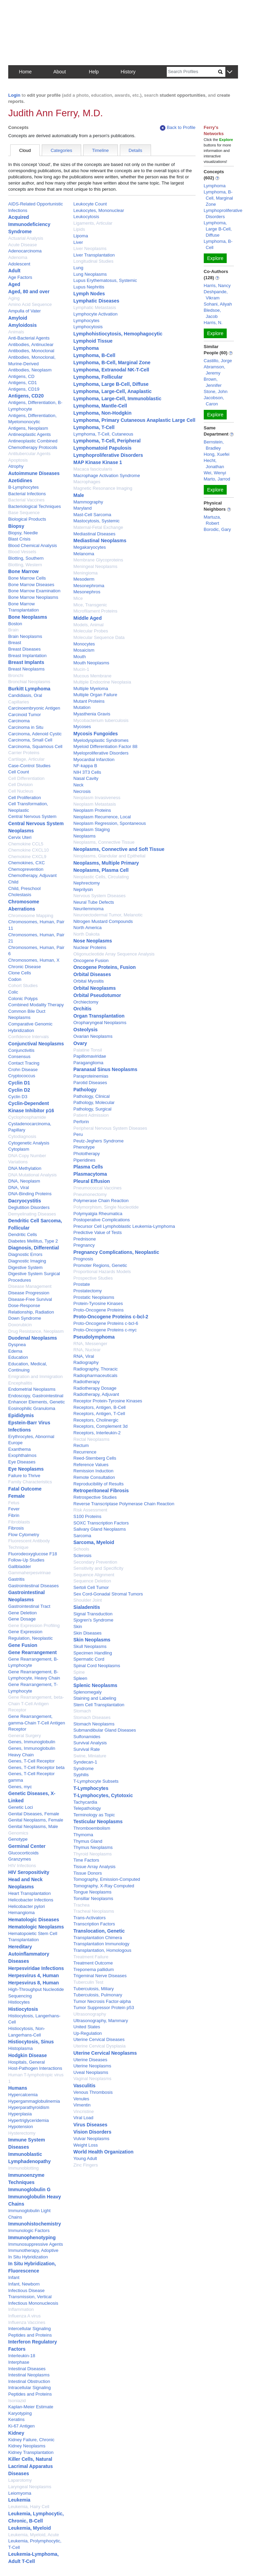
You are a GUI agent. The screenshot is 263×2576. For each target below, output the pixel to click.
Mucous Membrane (92, 675)
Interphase (18, 2362)
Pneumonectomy (90, 1194)
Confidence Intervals (28, 1036)
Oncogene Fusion (91, 960)
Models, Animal (88, 624)
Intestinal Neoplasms (29, 2374)
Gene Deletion (22, 1612)
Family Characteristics (30, 1481)
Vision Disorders (92, 2132)
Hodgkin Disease (27, 2055)
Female (16, 1496)
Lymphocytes (86, 320)
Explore (215, 258)
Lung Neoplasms (90, 274)
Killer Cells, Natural (30, 2459)
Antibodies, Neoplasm (29, 369)
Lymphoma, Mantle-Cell (100, 405)
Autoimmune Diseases (34, 473)
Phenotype (84, 1147)
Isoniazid (17, 2400)
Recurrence (84, 1452)
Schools (81, 1549)
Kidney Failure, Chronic (31, 2439)
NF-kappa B (85, 765)
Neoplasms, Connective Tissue (103, 842)
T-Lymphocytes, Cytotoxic (103, 1795)
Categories (61, 150)
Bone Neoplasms (27, 617)
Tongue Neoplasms (92, 1892)
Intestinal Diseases (27, 2368)
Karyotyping (20, 2413)
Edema (15, 1351)
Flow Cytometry (23, 1534)
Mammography (88, 501)
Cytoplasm (18, 1149)
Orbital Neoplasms (94, 988)
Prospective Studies (93, 1278)
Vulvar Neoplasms (91, 2138)
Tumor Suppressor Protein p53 (103, 2007)
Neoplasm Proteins (92, 810)
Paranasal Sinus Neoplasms (105, 1069)
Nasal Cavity (85, 778)
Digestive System (25, 1267)
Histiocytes (19, 2002)
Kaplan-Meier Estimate (30, 2406)
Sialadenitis (86, 1607)
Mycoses (82, 726)
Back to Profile (178, 128)
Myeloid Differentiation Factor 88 (105, 746)
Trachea (81, 1905)
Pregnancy (84, 1245)
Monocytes (84, 643)
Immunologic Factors (29, 2230)
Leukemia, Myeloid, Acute (33, 2534)
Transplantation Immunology (101, 1943)
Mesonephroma (88, 585)
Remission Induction (93, 1470)
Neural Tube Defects (93, 902)
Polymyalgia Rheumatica (97, 1213)
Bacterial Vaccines (26, 499)
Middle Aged (87, 618)
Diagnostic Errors (25, 1254)
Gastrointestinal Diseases (33, 1585)
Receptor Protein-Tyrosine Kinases (107, 1400)
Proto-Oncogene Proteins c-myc (105, 1329)
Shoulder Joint (87, 1600)
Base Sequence (24, 512)
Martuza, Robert (212, 520)
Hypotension (20, 2126)
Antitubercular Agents (29, 453)
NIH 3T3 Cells (87, 772)
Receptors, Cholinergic (95, 1420)
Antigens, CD (21, 376)
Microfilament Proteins (95, 611)
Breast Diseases (24, 649)
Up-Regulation (87, 2033)
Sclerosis (82, 1555)
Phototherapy (86, 1153)
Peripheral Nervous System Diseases (110, 1128)
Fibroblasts (19, 1521)
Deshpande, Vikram (216, 294)
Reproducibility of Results (98, 1483)
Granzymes (19, 1859)
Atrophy (16, 466)
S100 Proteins (87, 1516)
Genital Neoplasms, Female (35, 1820)
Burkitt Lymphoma (29, 688)
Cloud (25, 150)
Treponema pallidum (93, 1969)
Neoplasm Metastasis (94, 804)
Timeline (100, 150)
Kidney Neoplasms (26, 2445)
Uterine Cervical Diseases (99, 2039)
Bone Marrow (23, 571)
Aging (14, 298)
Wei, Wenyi (215, 472)
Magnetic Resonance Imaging (102, 488)
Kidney (16, 2433)
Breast (14, 642)
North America (87, 927)
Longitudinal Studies (93, 261)
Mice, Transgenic (90, 604)
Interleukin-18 (21, 2355)
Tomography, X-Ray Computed (103, 1885)
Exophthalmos (22, 1455)
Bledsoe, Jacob (212, 313)
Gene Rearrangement (32, 1652)
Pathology (85, 1089)
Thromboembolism (91, 1828)
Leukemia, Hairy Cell (28, 2506)
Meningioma (85, 572)
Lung (78, 267)
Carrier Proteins (23, 752)
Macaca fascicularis (92, 469)
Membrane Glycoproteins (98, 559)
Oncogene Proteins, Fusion (104, 967)
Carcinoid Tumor (24, 714)
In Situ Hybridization (28, 2256)
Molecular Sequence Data (99, 637)
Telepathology (87, 1808)
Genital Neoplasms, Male (33, 1826)
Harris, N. (213, 322)
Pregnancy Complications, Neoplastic (116, 1252)
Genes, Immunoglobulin (31, 1741)
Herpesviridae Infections (36, 1968)
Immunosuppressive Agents (35, 2244)
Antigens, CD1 (22, 382)
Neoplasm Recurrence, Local (102, 816)
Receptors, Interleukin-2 (97, 1432)
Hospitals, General (26, 2062)
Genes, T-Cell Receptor (31, 1761)
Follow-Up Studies (26, 1560)
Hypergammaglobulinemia (34, 2101)
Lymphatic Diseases (96, 301)
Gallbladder (19, 1566)
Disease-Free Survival (30, 1299)
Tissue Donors (87, 1873)
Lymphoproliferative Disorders (108, 455)
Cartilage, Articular (26, 759)
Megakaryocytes (89, 547)
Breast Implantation (27, 655)
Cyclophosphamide (27, 1117)
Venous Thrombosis (93, 2092)
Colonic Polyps (23, 998)
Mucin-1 (81, 669)
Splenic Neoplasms (95, 1685)
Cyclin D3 (17, 1096)
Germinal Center (27, 1846)
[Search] (192, 72)
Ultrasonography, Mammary (100, 2020)
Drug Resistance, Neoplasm (36, 1331)
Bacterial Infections (27, 493)
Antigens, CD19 (23, 389)
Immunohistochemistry (34, 2224)
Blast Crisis (19, 539)
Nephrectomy (86, 883)
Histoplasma (20, 2048)
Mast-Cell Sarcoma (92, 514)
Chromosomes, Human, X (34, 960)
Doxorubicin (20, 1324)
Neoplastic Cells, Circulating (101, 876)
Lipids (79, 229)
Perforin (81, 1121)
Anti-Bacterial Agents (29, 338)
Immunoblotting (23, 2168)
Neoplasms (84, 836)
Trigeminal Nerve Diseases (100, 1975)
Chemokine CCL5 (25, 843)
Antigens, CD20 (25, 396)
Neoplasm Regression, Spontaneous (109, 823)
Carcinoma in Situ (25, 727)
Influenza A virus (24, 2315)
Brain (13, 629)
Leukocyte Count (90, 203)
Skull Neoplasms (90, 1646)
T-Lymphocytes (90, 1788)
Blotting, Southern (25, 558)
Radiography (86, 1362)
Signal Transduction (92, 1613)
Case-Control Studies (29, 765)
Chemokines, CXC (26, 862)
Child (13, 882)
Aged (14, 284)
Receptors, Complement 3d (100, 1426)
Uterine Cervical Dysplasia (99, 2046)
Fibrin (14, 1515)
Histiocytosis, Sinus (31, 2041)
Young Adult (85, 2158)
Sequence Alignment (93, 1574)
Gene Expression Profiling (34, 1625)
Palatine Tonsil (87, 1050)
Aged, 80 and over (29, 291)
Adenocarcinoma (25, 250)
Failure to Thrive (24, 1475)
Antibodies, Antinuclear (30, 344)
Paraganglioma (88, 1062)
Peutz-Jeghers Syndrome (98, 1140)
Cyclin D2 (19, 1090)
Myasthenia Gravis (91, 713)
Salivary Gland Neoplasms (99, 1529)
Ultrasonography (89, 2014)
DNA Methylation (24, 1168)
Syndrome (83, 1768)
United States (86, 2026)
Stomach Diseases (91, 1717)
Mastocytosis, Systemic (96, 520)
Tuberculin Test (88, 1982)
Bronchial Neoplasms (29, 681)
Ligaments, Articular (92, 223)
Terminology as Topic (94, 1814)
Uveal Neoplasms (90, 2072)
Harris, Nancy (217, 285)
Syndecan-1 (85, 1762)
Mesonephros (86, 591)
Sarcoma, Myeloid (93, 1542)
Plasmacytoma (90, 1174)
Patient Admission (91, 1115)
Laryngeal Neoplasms (29, 2486)
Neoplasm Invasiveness (96, 797)
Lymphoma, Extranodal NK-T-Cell (111, 369)
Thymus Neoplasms (93, 1847)
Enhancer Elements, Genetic (36, 1401)
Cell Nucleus (20, 791)
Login (14, 95)
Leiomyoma (19, 2493)
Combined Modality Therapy (36, 1004)
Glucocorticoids (23, 1852)
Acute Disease (22, 244)
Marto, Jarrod (217, 479)
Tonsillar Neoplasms (93, 1898)
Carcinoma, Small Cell (30, 740)
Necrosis (82, 791)
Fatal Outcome (24, 1489)
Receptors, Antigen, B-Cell (99, 1407)
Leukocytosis (86, 216)
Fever (14, 1508)
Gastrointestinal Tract (29, 1606)
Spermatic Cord (88, 1659)
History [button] (128, 71)
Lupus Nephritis (88, 286)
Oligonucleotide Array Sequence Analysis (113, 954)
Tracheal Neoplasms (93, 1911)
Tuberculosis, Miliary (93, 1988)
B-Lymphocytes (23, 487)
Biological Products (27, 519)
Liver (78, 242)
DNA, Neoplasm (24, 1181)
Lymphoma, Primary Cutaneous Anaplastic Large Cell (134, 420)
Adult (14, 270)
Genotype (17, 1839)
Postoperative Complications (101, 1219)
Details (135, 150)
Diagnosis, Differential (33, 1247)
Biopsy (16, 526)
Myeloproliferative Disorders (100, 753)
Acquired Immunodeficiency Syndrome (29, 224)
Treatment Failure (90, 1956)
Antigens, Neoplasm (28, 428)
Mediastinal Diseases (94, 533)
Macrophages (86, 481)
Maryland (82, 508)
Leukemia (19, 2500)
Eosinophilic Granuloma (31, 1408)
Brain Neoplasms (25, 636)
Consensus (19, 1056)
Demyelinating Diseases (32, 1213)
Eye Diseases (21, 1461)
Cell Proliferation (24, 797)
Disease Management (29, 1286)
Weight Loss (85, 2145)
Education (18, 1357)
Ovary (80, 1043)
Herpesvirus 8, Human (33, 1982)
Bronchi (15, 675)
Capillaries (18, 701)
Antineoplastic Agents (29, 434)
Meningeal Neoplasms (95, 566)
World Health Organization (103, 2151)
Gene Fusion (22, 1645)
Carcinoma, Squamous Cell (35, 746)
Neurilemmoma (88, 908)
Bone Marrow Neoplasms (33, 597)
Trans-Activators (89, 1917)
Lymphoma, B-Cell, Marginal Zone (111, 362)
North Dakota (86, 934)
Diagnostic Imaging (27, 1260)
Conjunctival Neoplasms (36, 1043)
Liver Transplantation (94, 255)
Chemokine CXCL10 (28, 850)
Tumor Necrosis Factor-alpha (102, 2001)
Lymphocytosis (88, 326)
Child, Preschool (24, 888)
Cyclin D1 (19, 1082)
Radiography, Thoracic (95, 1369)
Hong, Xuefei (216, 454)
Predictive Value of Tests (97, 1232)
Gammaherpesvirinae (29, 1572)
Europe (15, 1442)
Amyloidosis (22, 325)
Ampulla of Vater (24, 310)
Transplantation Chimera (97, 1937)
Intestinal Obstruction (29, 2381)
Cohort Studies (23, 985)
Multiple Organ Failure (95, 694)
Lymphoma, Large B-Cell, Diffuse (111, 384)
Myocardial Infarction (93, 759)
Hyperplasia (20, 2113)
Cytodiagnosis (22, 1136)
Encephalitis (20, 1383)
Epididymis (21, 1415)
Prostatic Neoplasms (93, 1297)
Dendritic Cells (22, 1234)
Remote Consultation (94, 1477)
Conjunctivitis (21, 1050)
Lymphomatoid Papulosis (102, 448)
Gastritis (16, 1579)
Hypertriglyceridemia (28, 2120)
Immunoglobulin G (29, 2189)
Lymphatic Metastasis (94, 307)
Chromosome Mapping (30, 915)
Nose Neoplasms (92, 940)
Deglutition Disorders (29, 1207)
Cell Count (18, 771)
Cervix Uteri (20, 837)
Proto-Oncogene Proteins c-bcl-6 (105, 1323)
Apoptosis (18, 460)
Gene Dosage (22, 1619)
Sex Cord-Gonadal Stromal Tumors (108, 1593)
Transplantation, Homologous (102, 1950)
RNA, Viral (83, 1356)
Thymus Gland (87, 1841)
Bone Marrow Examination (34, 590)
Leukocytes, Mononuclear (98, 210)
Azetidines (20, 480)
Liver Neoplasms (90, 248)
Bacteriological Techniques (34, 506)
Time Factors (86, 1860)
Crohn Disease (23, 1069)
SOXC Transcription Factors (101, 1523)
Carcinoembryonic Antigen (34, 708)
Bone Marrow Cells (27, 578)
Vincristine (83, 2111)
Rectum (81, 1445)
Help (94, 71)
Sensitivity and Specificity (98, 1568)
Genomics (18, 1833)
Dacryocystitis (24, 1200)
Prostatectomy (87, 1290)
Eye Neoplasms (26, 1469)
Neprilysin (83, 889)
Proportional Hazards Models (102, 1271)
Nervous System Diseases (99, 895)
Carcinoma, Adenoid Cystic (35, 733)
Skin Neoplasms (91, 1639)
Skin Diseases (87, 1633)
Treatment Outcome (93, 1963)
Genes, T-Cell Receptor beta (36, 1767)
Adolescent (19, 263)
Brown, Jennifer (213, 382)
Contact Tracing (23, 1063)
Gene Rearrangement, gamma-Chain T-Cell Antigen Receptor (36, 1723)
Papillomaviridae (89, 1056)
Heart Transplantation (29, 1893)
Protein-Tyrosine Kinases (98, 1303)
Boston (15, 623)
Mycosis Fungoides (95, 733)
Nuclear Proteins (89, 947)
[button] (229, 72)
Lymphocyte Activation (95, 314)
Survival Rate (86, 1749)
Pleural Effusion (91, 1181)
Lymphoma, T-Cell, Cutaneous (103, 434)
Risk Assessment (90, 1509)
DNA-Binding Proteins (29, 1193)
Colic (13, 992)
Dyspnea (17, 1344)
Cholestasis (19, 894)
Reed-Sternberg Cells (94, 1458)
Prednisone (84, 1239)
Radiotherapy (86, 1381)
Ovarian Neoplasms (92, 1036)
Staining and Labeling (94, 1698)
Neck (78, 784)
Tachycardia (85, 1802)
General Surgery (24, 1735)
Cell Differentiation (26, 778)
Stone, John (215, 391)
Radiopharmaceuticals (95, 1375)
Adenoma (17, 257)
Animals (16, 331)
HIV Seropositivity (28, 1872)
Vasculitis (84, 2085)
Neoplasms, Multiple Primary (106, 863)
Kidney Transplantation (30, 2452)
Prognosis (83, 1258)
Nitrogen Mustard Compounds (103, 921)
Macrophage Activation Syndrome (106, 475)
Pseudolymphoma (94, 1337)
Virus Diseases (90, 2124)
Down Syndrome (24, 1318)
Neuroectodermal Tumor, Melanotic (107, 914)
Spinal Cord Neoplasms (96, 1665)
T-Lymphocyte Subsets (95, 1781)
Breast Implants (26, 662)
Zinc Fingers (85, 2165)
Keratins (16, 2419)
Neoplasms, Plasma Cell (100, 870)
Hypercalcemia (23, 2094)
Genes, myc (20, 1786)
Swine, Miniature (89, 1755)
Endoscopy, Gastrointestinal (35, 1395)
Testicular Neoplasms (98, 1821)
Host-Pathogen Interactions (35, 2068)
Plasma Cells (88, 1167)
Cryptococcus (21, 1075)
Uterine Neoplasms (92, 2065)
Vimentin (81, 2105)
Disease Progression (28, 1292)
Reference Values (90, 1464)
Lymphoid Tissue (92, 341)
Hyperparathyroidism (28, 2107)
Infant (14, 2277)
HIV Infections (22, 1865)
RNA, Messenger (90, 1343)
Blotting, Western (25, 564)
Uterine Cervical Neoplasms (105, 2053)
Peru (78, 1134)
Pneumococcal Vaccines (97, 1187)
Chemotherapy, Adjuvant (32, 875)
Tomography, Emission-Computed (106, 1879)
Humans (17, 2088)
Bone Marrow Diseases (31, 584)
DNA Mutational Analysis (32, 1174)
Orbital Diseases (92, 974)
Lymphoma (86, 348)
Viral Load (83, 2117)
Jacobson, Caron (214, 400)
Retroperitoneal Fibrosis (101, 1490)
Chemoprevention (25, 869)
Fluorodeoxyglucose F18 (32, 1553)
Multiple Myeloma (90, 688)
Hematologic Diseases (33, 1919)
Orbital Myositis (88, 981)
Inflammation (21, 2309)
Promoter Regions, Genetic (100, 1265)
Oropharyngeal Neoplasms (99, 1022)
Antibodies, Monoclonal (31, 350)
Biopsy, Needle (23, 532)
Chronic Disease (24, 966)
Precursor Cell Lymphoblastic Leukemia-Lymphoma (124, 1226)
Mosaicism (83, 650)
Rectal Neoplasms (91, 1439)
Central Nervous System (32, 816)
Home (25, 71)
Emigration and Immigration (35, 1376)
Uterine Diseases (90, 2059)
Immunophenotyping (31, 2237)
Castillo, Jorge (218, 360)
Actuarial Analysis (25, 238)
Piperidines (84, 1160)
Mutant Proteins (88, 701)
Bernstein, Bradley (214, 445)
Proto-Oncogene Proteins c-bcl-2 (110, 1316)
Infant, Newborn (24, 2284)
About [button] (59, 71)
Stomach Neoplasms (93, 1723)
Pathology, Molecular (93, 1102)
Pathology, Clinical (91, 1096)
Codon (14, 979)
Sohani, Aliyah (218, 304)
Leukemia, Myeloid (29, 2528)
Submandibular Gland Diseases (104, 1730)
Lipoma (80, 235)
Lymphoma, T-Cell (93, 427)
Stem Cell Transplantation (98, 1704)
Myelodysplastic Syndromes (100, 740)
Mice (78, 598)
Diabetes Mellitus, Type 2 (33, 1241)
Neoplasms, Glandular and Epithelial (109, 855)
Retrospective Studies (94, 1497)
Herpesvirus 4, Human (33, 1975)
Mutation (81, 707)
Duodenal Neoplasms (32, 1338)
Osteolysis (85, 1029)
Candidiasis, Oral (25, 695)
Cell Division (20, 784)
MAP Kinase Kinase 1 (97, 462)
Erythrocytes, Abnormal (31, 1436)
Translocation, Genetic (99, 1931)
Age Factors (20, 277)
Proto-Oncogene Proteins (98, 1310)
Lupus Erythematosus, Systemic (105, 280)
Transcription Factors (94, 1923)
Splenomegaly (87, 1692)
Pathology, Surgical (92, 1109)
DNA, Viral (18, 1187)
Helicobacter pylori (26, 1906)
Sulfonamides (86, 1736)
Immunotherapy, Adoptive (33, 2250)
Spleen (80, 1678)
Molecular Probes (90, 630)
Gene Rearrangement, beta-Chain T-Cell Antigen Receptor (36, 1703)
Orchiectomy (85, 1002)
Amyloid (17, 318)
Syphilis (81, 1774)
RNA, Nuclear (86, 1349)
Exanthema (19, 1449)
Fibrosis (16, 1528)
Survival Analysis (90, 1742)
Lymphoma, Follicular (98, 377)
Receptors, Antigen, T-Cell (99, 1413)
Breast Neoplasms (26, 669)
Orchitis (82, 1008)
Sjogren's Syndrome (93, 1620)
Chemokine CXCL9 (27, 856)
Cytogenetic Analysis (28, 1142)
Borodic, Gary (217, 529)
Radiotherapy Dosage (94, 1388)
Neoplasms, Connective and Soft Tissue (118, 849)
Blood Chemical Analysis (32, 545)
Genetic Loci (20, 1807)
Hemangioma (21, 1912)
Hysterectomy (21, 2133)
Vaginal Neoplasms (92, 2078)
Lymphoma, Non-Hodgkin (102, 413)
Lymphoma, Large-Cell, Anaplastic (112, 391)
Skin (77, 1626)
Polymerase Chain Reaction (100, 1200)
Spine (79, 1672)
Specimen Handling (92, 1652)
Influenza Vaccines (26, 2322)
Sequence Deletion (92, 1580)
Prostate (81, 1284)
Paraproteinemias (90, 1076)
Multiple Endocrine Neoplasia (102, 682)
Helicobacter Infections (30, 1899)
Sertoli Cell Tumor (91, 1587)
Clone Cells (19, 972)
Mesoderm (83, 579)
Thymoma (83, 1834)
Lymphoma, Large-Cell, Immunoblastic (117, 398)
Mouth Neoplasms (91, 662)
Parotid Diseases (90, 1082)
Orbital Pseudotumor (97, 995)
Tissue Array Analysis (94, 1866)
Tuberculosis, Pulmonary (97, 1994)
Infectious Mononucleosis (33, 2303)
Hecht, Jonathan (214, 463)
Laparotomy (20, 2480)
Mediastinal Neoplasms (99, 540)
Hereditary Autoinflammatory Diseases (28, 1954)
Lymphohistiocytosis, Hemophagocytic (117, 333)
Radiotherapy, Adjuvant (96, 1394)
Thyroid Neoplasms (92, 1853)
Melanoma (83, 553)
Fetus (14, 1502)
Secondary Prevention (95, 1562)
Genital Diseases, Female (33, 1813)
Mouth (79, 656)
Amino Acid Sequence (30, 304)
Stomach (82, 1710)
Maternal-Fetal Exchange (98, 527)
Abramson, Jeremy (214, 370)
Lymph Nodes (89, 293)
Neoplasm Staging (91, 829)
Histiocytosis (23, 2009)
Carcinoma (19, 720)
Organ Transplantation (98, 1016)
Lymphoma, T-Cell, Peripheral (106, 440)
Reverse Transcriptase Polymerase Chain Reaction (123, 1503)
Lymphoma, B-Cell (94, 355)
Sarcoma (82, 1535)
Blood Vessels (22, 551)
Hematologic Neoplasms (36, 1927)
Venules (81, 2098)
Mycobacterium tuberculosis (100, 720)
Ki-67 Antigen (21, 2426)
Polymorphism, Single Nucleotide (106, 1207)
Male (78, 495)
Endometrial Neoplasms (31, 1389)
